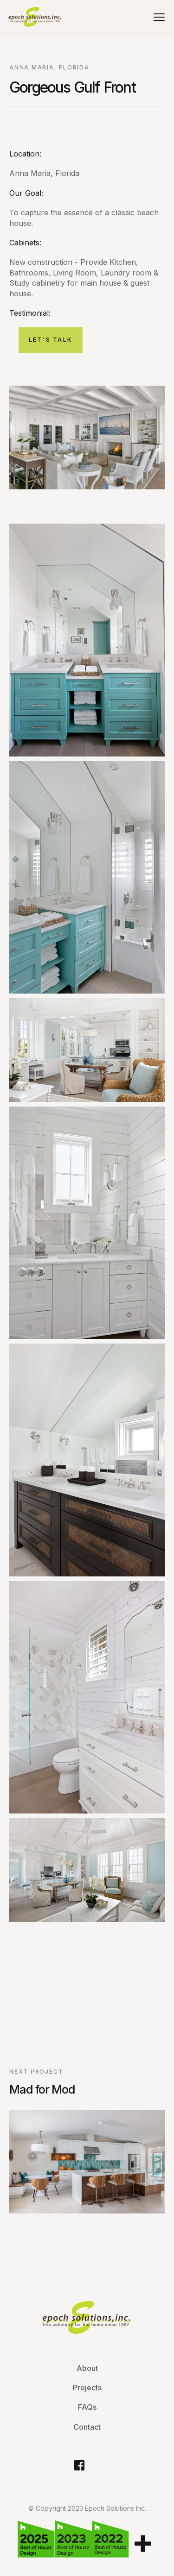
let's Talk (50, 339)
